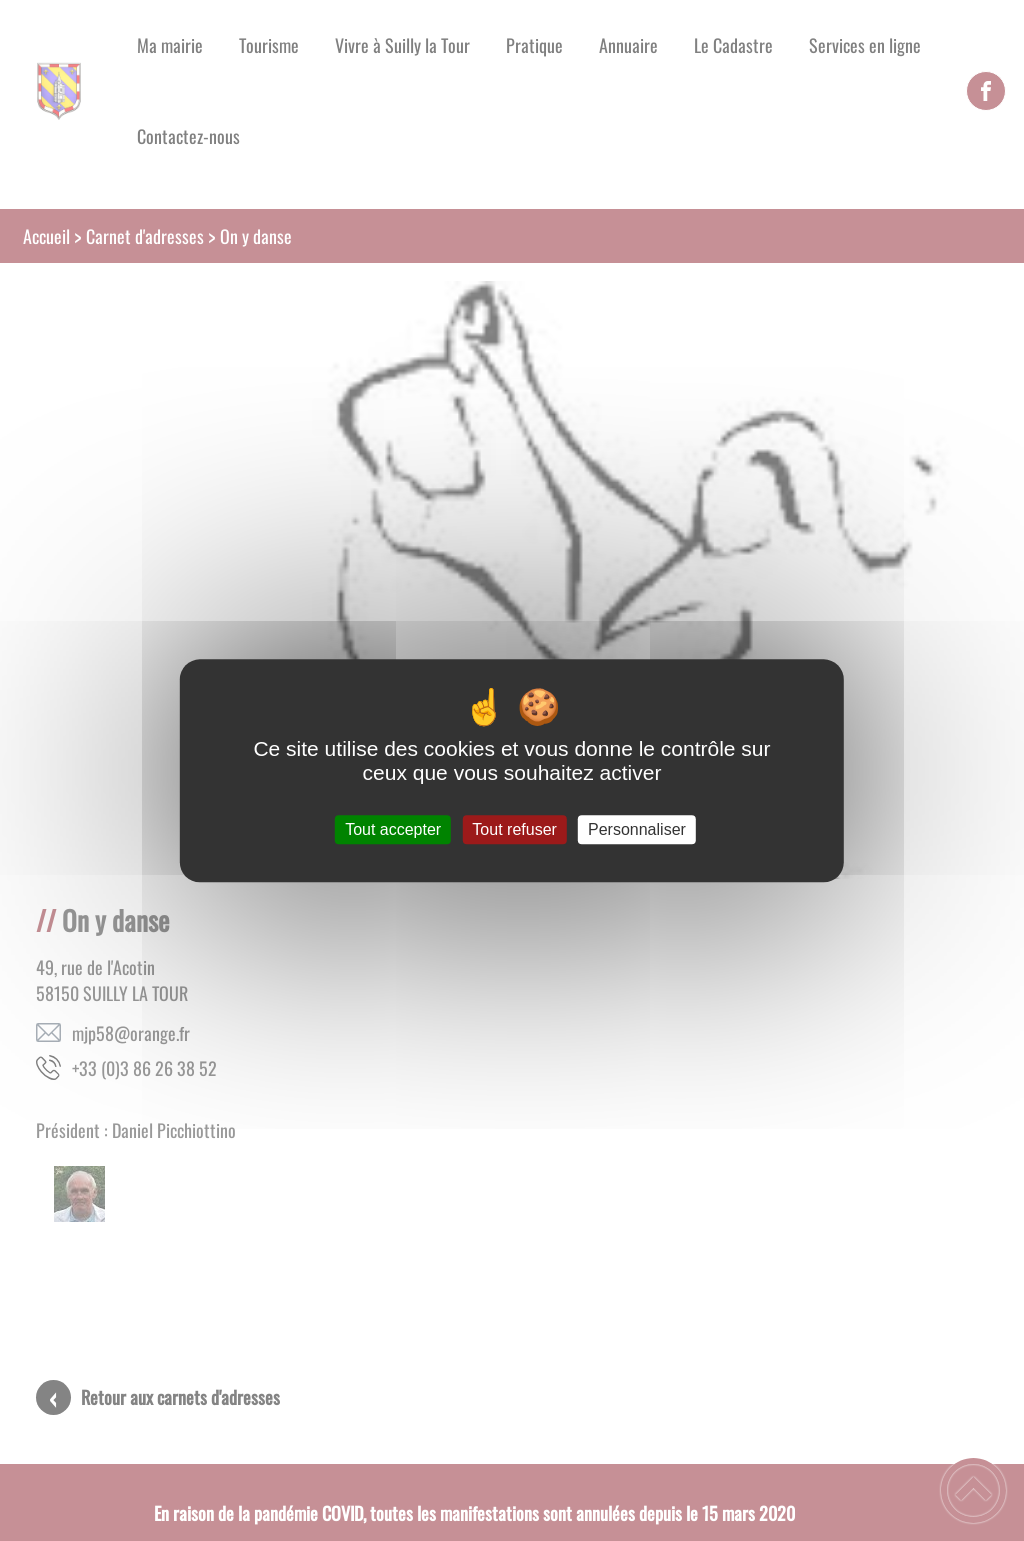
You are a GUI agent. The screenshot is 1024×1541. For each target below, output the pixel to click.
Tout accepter (393, 829)
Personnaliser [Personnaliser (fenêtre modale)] (637, 829)
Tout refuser (514, 829)
